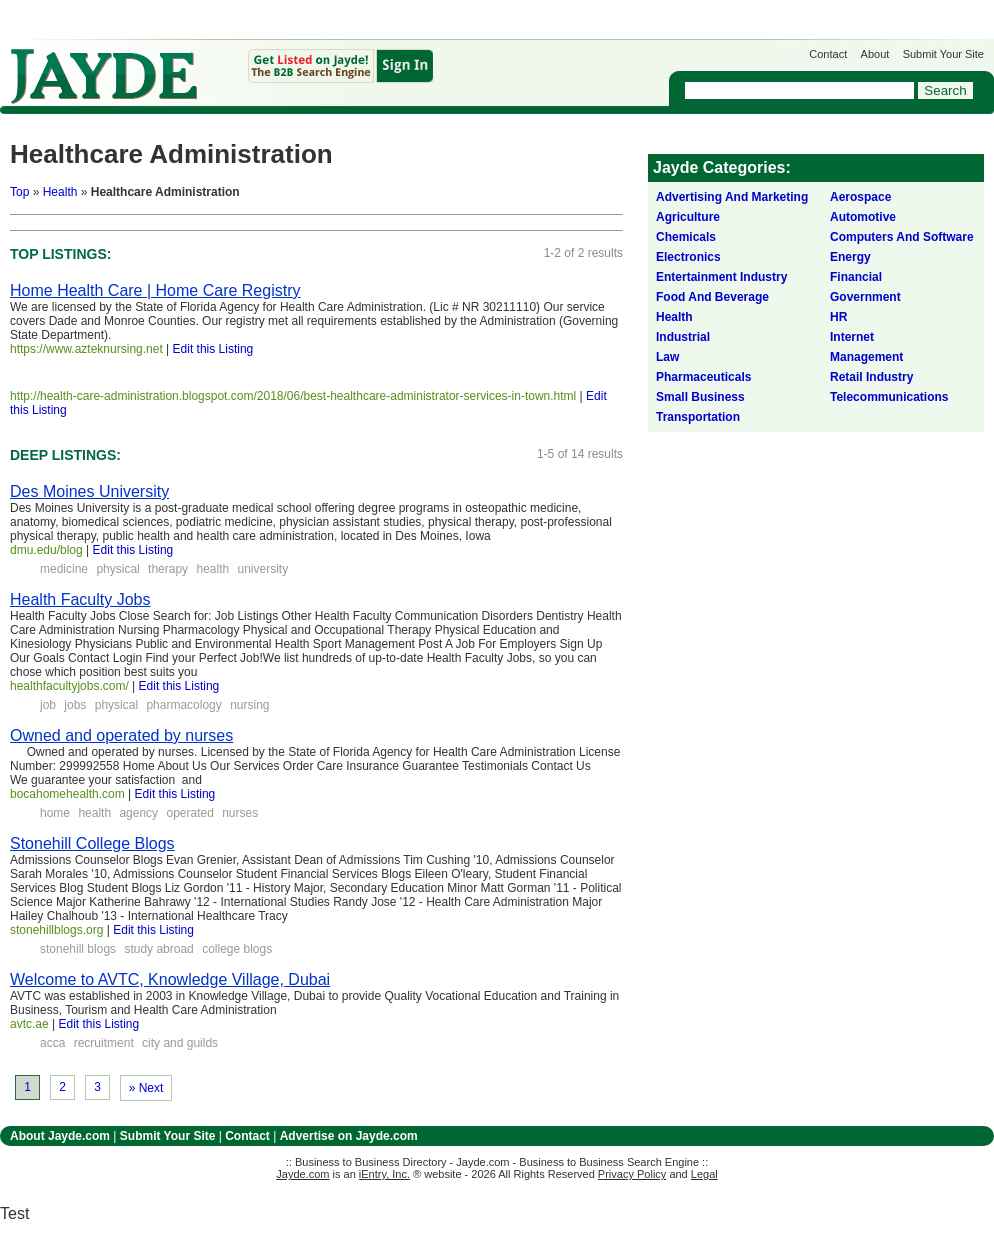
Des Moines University (89, 491)
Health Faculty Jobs (80, 599)
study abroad (158, 949)
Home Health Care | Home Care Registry (155, 290)
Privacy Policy (632, 1174)
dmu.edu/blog (46, 550)
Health (60, 192)
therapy (168, 569)
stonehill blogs (78, 949)
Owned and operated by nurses (121, 735)
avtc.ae (29, 1024)
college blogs (237, 949)
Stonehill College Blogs (92, 843)
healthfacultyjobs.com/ (69, 686)
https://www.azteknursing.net (86, 349)
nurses (240, 813)
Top (19, 192)
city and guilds (180, 1043)
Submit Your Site (943, 54)
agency (138, 813)
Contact (828, 54)
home (55, 813)
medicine (64, 569)
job (48, 705)
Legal (704, 1174)
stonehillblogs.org (56, 930)
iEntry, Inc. (384, 1174)
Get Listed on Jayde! (340, 66)
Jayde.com (104, 76)
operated (189, 813)
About (875, 54)
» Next (146, 1088)
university (263, 569)
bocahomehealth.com (67, 794)
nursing (249, 705)
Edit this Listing (213, 349)
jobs (75, 705)
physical (117, 569)
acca (52, 1043)
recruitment (104, 1043)
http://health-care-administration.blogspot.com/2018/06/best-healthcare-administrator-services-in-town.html (293, 396)
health (212, 569)
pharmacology (183, 705)
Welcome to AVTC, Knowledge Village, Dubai (170, 979)
